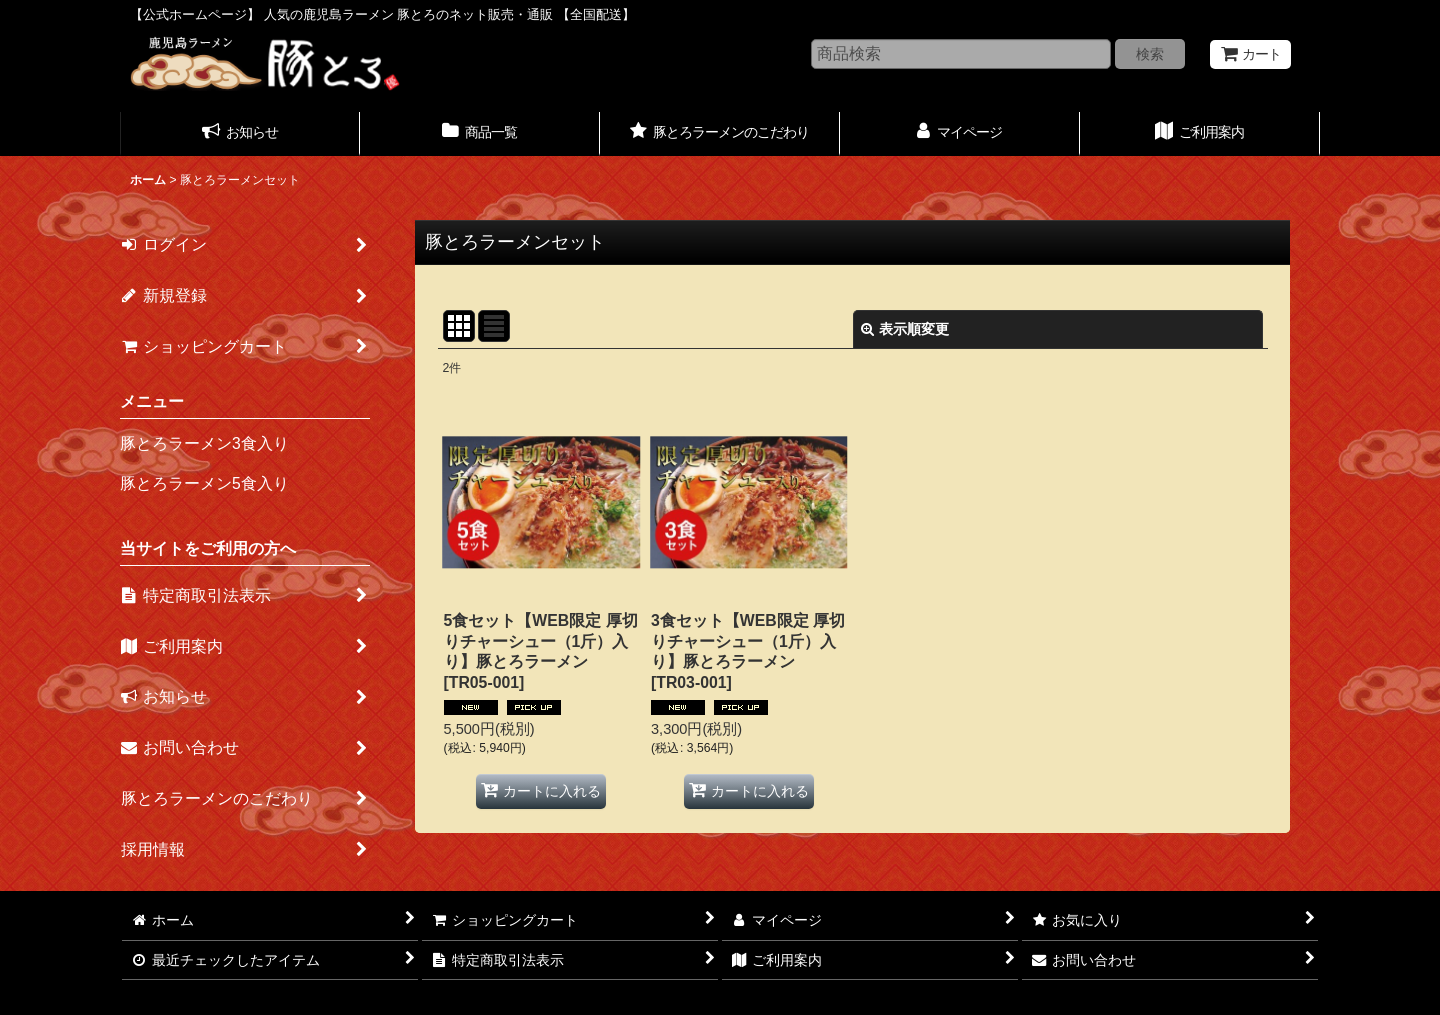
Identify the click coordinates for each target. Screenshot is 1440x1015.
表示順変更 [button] (905, 329)
